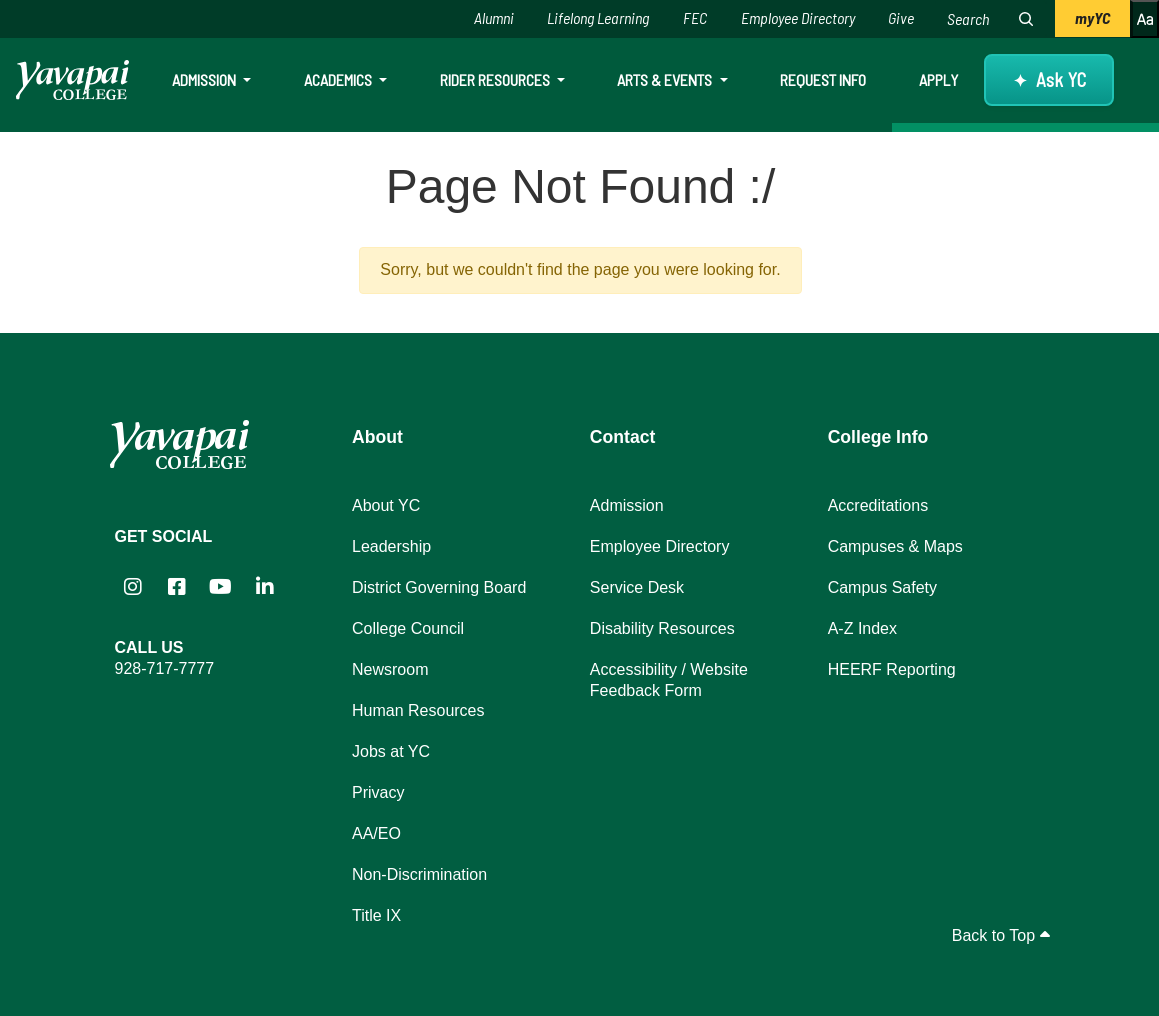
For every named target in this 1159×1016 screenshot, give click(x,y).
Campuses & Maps (895, 546)
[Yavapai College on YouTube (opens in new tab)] (221, 587)
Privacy (378, 792)
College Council (408, 628)
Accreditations (878, 505)
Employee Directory (798, 17)
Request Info (823, 79)
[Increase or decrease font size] (1144, 19)
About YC (386, 505)
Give (901, 17)
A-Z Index (862, 628)
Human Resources (418, 710)
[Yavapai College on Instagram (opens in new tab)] (133, 587)
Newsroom (390, 669)
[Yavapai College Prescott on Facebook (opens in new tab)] (177, 587)
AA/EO (376, 833)
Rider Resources (496, 79)
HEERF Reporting (892, 669)
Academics (339, 79)
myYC (1092, 17)
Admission (205, 79)
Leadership (391, 546)
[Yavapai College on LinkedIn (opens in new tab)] (265, 587)
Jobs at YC (391, 751)
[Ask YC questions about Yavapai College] (1049, 80)
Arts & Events (666, 79)
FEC (695, 17)
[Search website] (970, 19)
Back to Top (1001, 935)
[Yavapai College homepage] (72, 80)
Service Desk (637, 587)
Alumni (494, 17)
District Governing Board (439, 587)
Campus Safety (882, 587)
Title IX (376, 915)
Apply (938, 79)
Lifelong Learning (598, 17)
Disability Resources (662, 628)
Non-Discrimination (419, 874)
